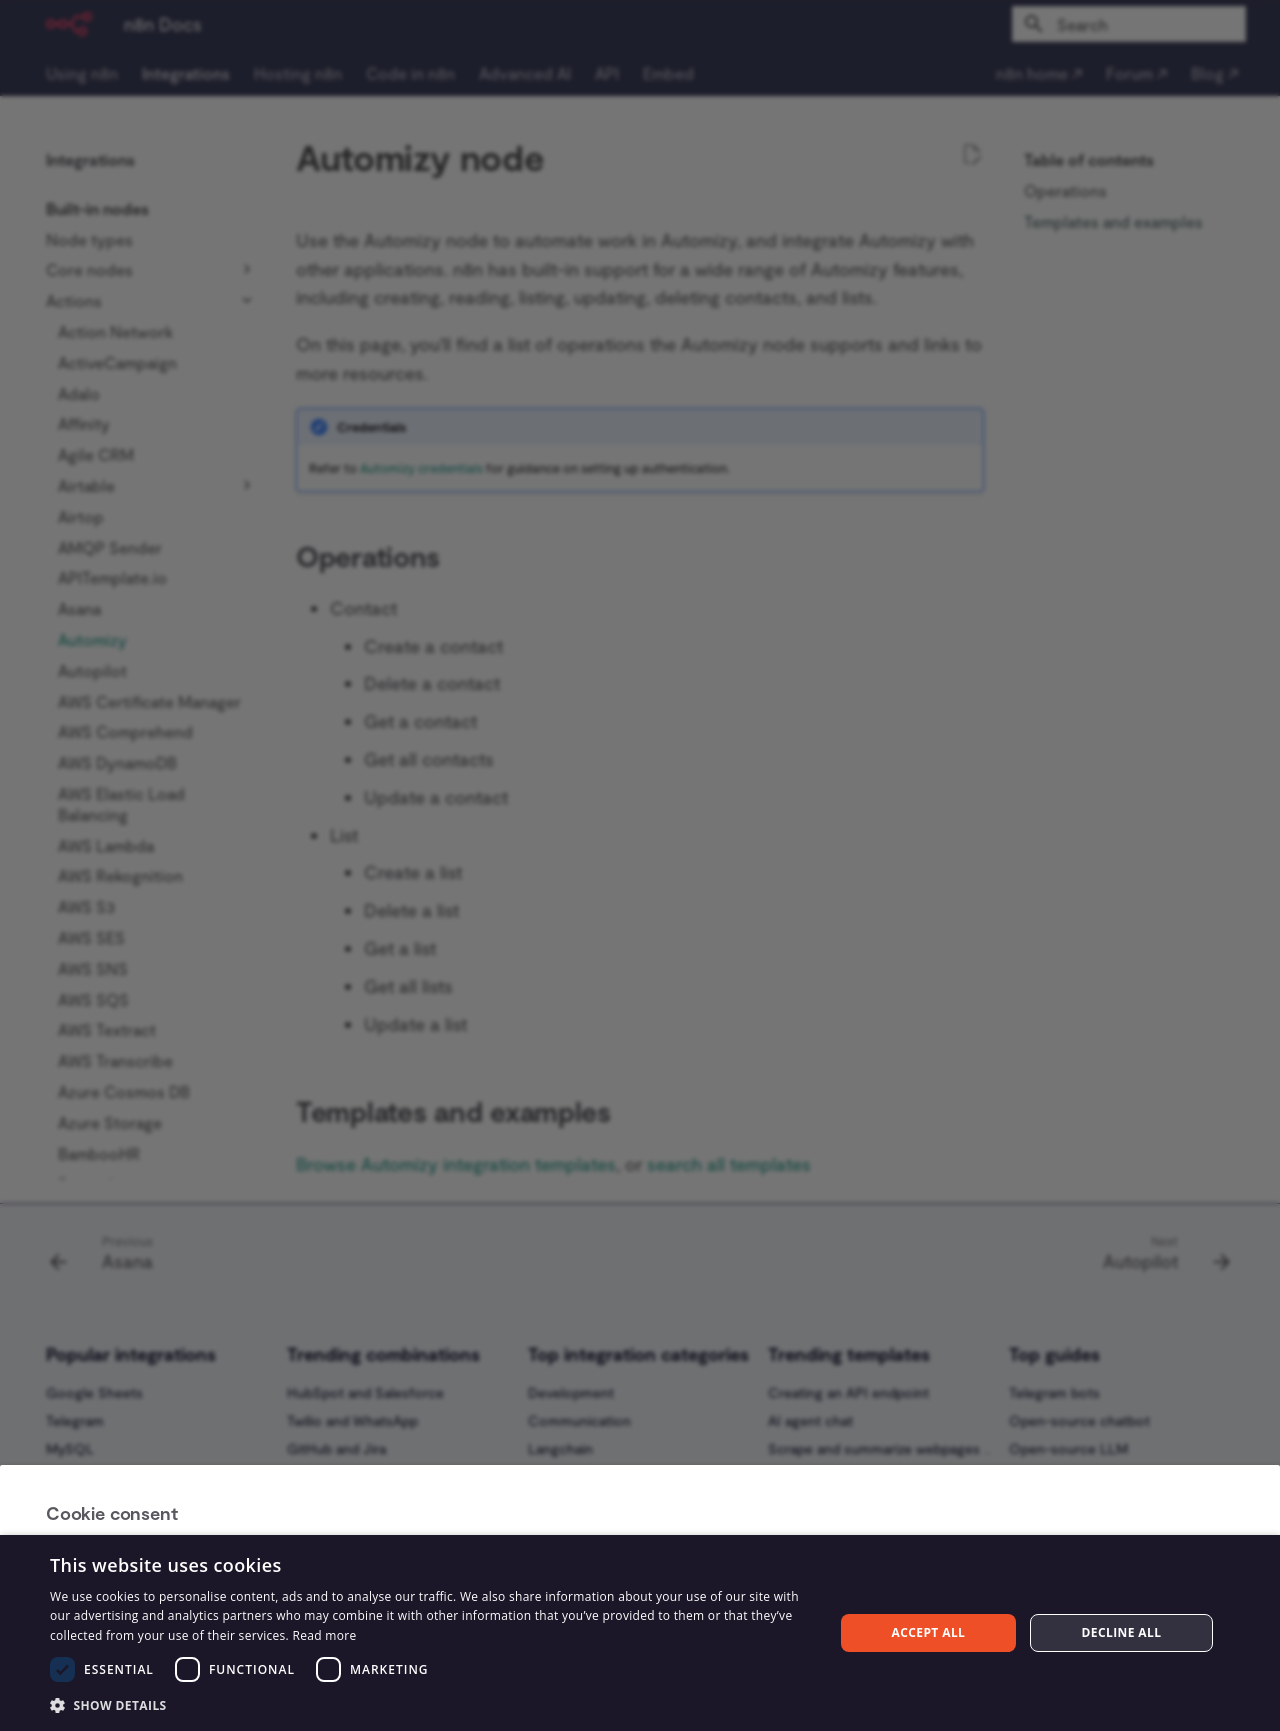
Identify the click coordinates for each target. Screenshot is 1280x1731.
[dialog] (640, 1633)
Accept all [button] (929, 1632)
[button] (430, 1704)
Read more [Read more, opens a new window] (324, 1635)
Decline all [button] (1122, 1632)
